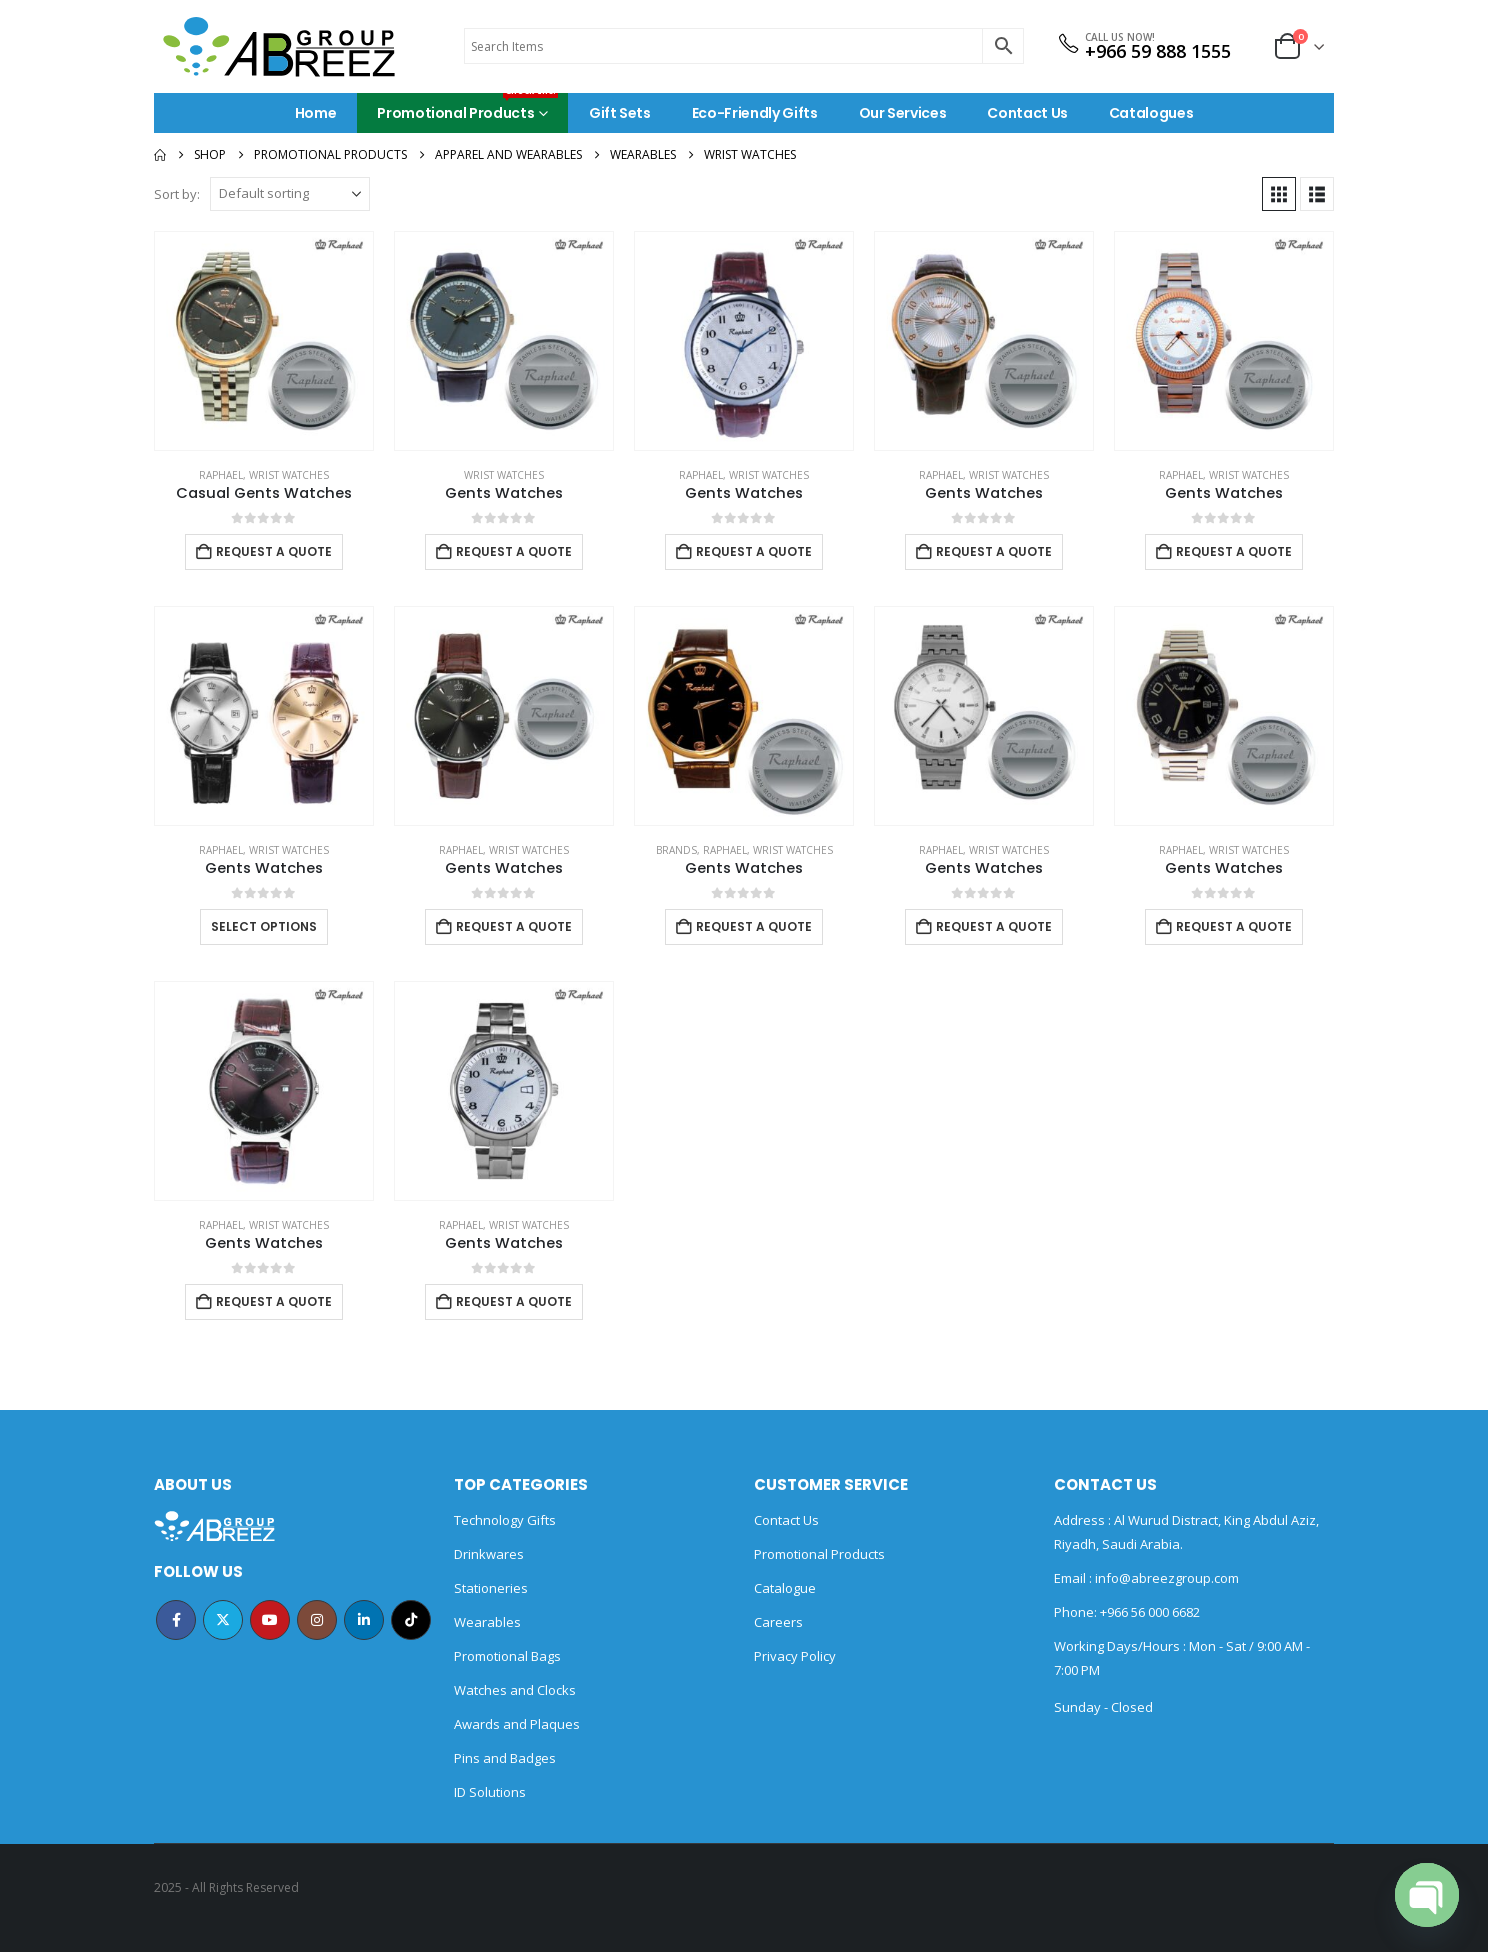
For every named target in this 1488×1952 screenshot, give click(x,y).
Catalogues (1151, 113)
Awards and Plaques (517, 1724)
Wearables (487, 1622)
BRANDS (676, 850)
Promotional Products (467, 108)
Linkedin (364, 1620)
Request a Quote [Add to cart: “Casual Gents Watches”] (274, 551)
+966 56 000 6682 (1150, 1612)
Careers (778, 1622)
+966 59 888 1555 (1158, 51)
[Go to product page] (264, 341)
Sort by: (177, 194)
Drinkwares (489, 1554)
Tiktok (411, 1620)
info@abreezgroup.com (1165, 1578)
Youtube (270, 1620)
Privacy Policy (795, 1656)
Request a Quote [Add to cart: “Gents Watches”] (514, 551)
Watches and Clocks (515, 1690)
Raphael (221, 475)
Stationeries (491, 1588)
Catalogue (785, 1588)
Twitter (223, 1620)
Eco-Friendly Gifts (755, 113)
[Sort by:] (290, 194)
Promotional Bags (507, 1656)
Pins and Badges (505, 1758)
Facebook (176, 1620)
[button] (1279, 194)
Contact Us (1027, 113)
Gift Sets (620, 113)
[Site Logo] (279, 46)
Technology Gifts (505, 1520)
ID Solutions (490, 1792)
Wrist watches (289, 475)
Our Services (903, 113)
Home (316, 113)
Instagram (317, 1620)
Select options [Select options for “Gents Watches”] (264, 926)
